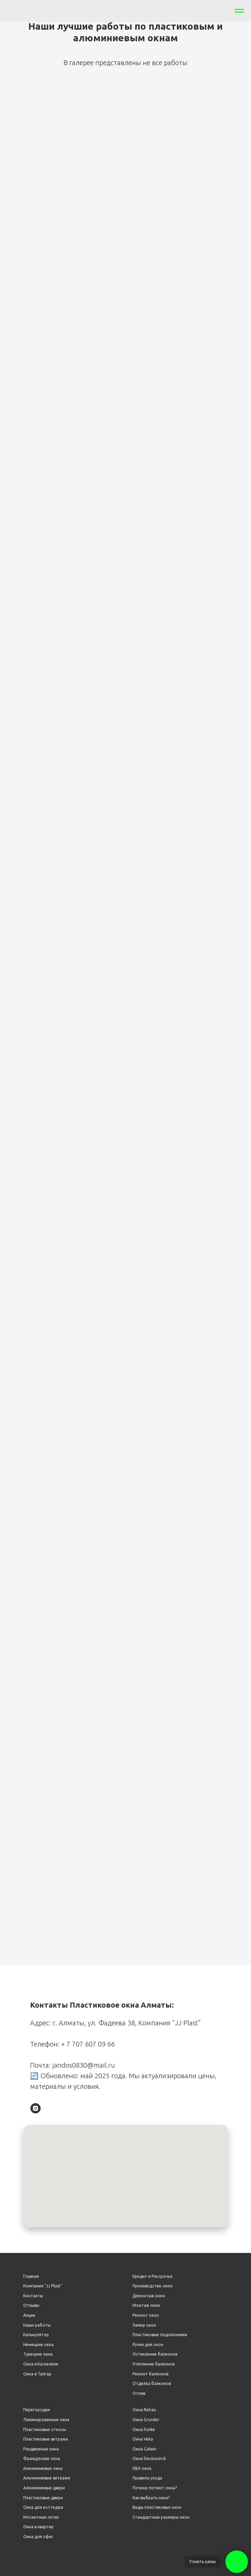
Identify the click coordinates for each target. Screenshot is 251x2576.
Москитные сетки (41, 2517)
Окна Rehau (144, 2409)
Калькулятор (36, 2334)
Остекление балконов (155, 2354)
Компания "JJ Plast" (42, 2286)
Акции (29, 2315)
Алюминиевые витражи (46, 2478)
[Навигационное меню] (239, 11)
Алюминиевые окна (42, 2468)
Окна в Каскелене (40, 2364)
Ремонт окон (146, 2315)
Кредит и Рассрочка (152, 2276)
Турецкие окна (38, 2354)
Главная (31, 2276)
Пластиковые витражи (45, 2439)
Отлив (139, 2393)
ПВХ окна (142, 2468)
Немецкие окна (38, 2344)
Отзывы (31, 2305)
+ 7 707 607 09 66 (88, 2044)
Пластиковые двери (43, 2497)
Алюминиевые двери (44, 2488)
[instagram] (35, 2108)
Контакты (33, 2296)
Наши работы (37, 2325)
